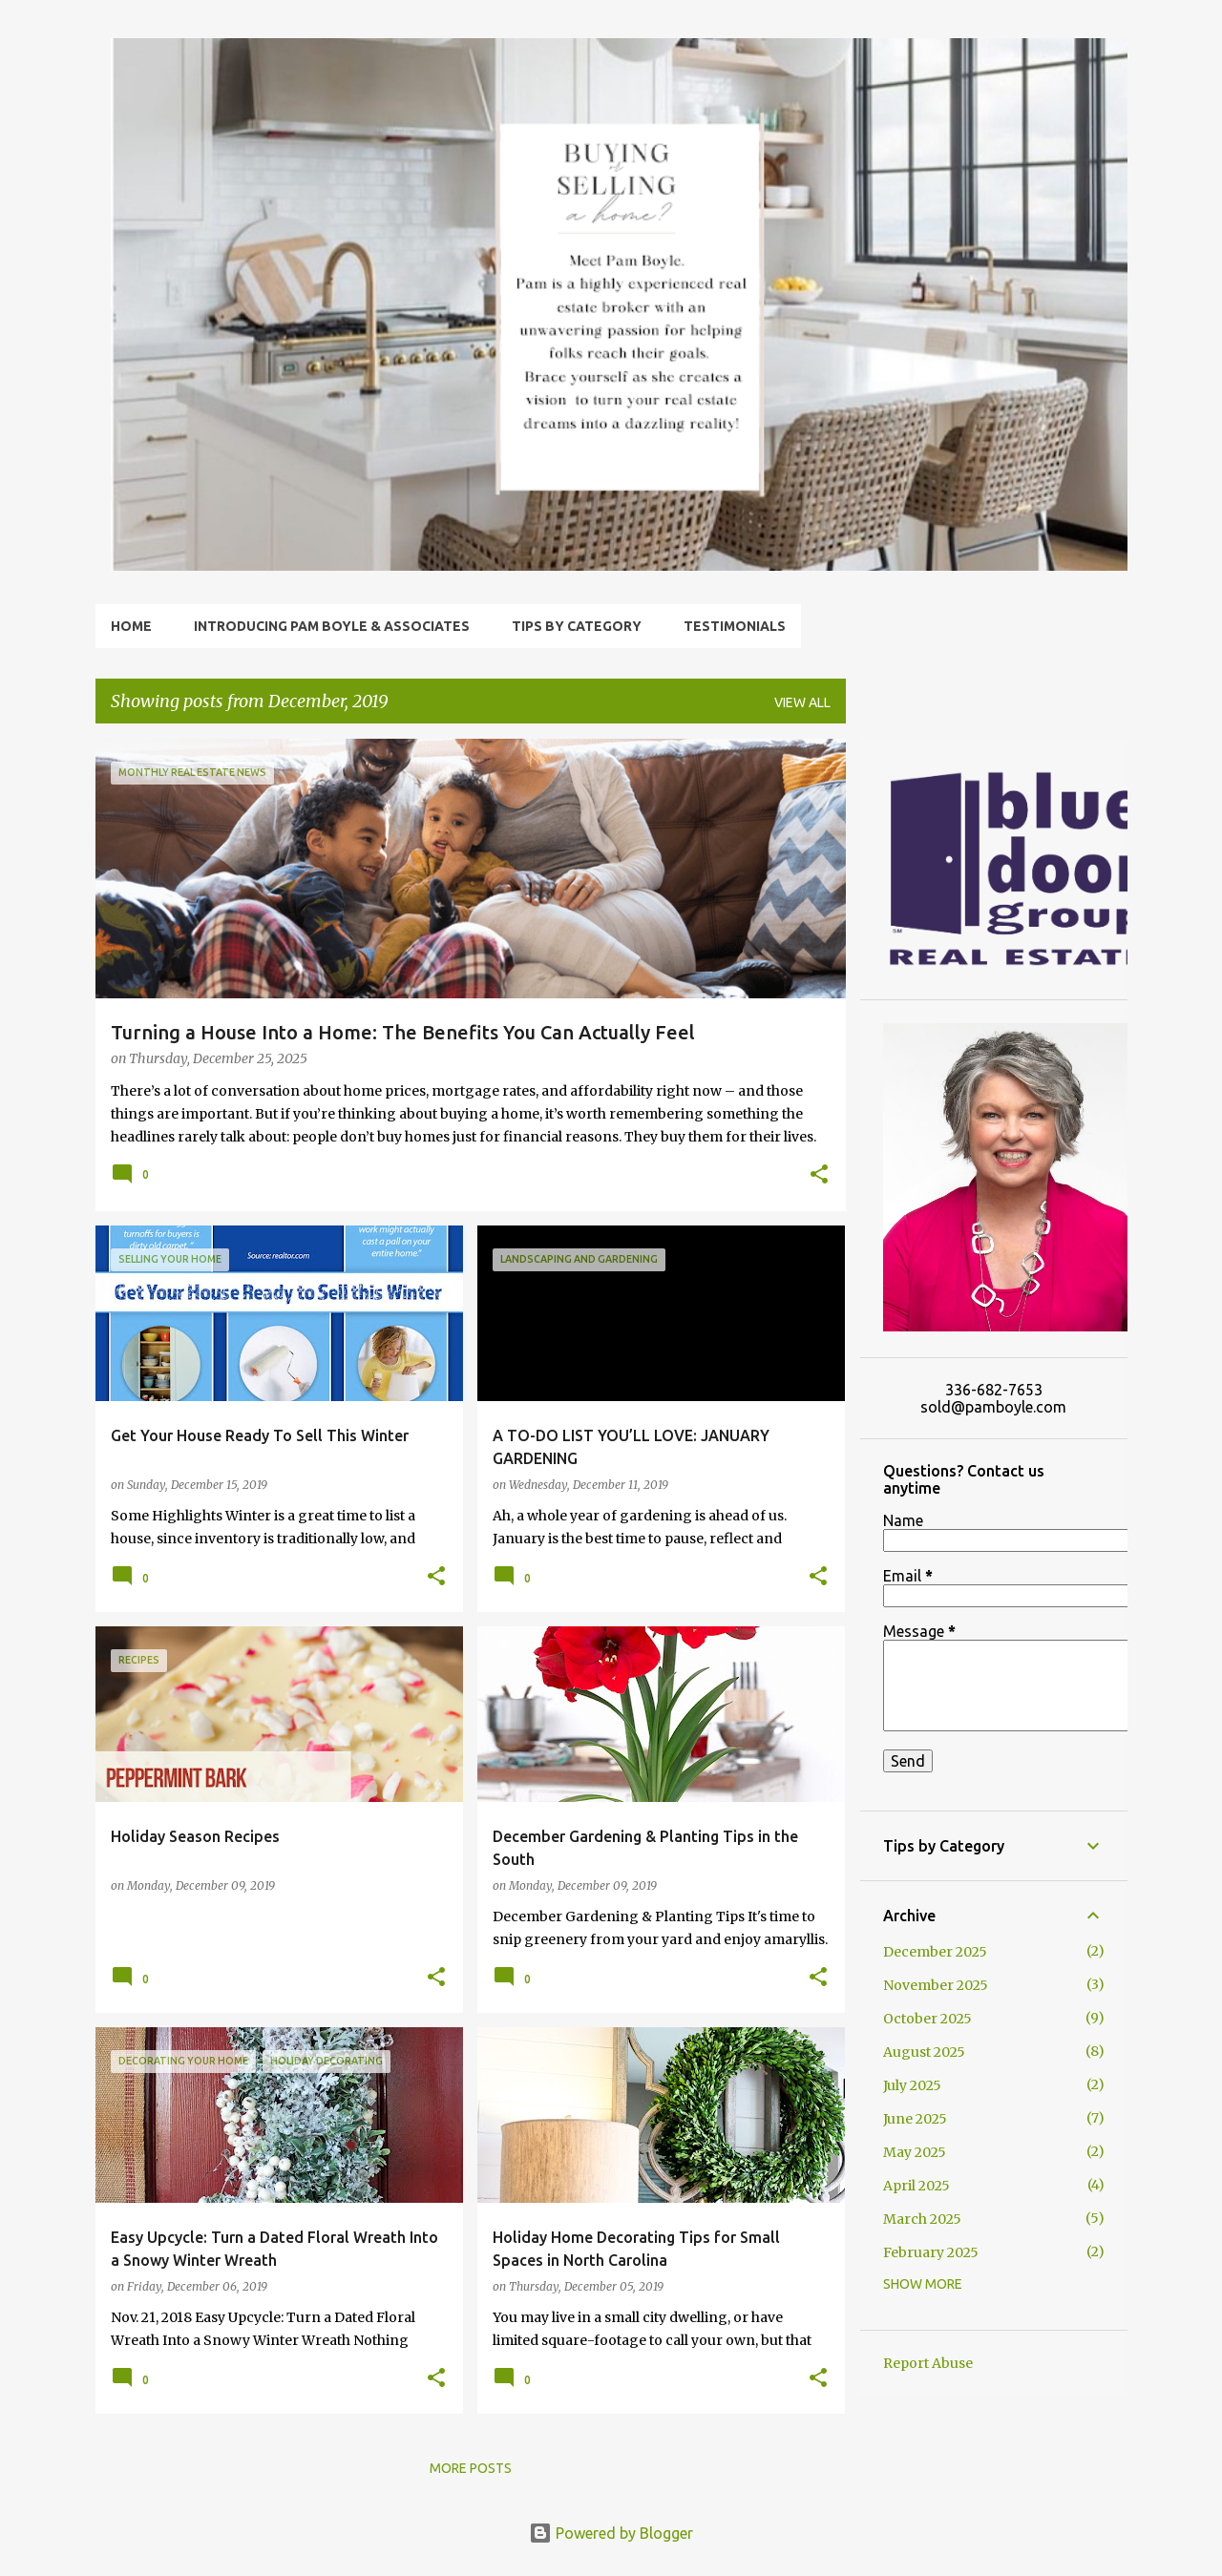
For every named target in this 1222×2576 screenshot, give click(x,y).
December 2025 (935, 1951)
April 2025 (916, 2185)
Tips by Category (577, 626)
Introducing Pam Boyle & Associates (332, 626)
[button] (819, 1175)
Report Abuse (928, 2363)
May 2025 (914, 2152)
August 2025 (924, 2052)
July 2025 (912, 2085)
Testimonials (735, 626)
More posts (471, 2468)
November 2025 (935, 1985)
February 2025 (931, 2252)
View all (802, 702)
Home (131, 626)
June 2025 (915, 2118)
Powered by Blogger (611, 2533)
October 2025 (927, 2018)
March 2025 (922, 2219)
